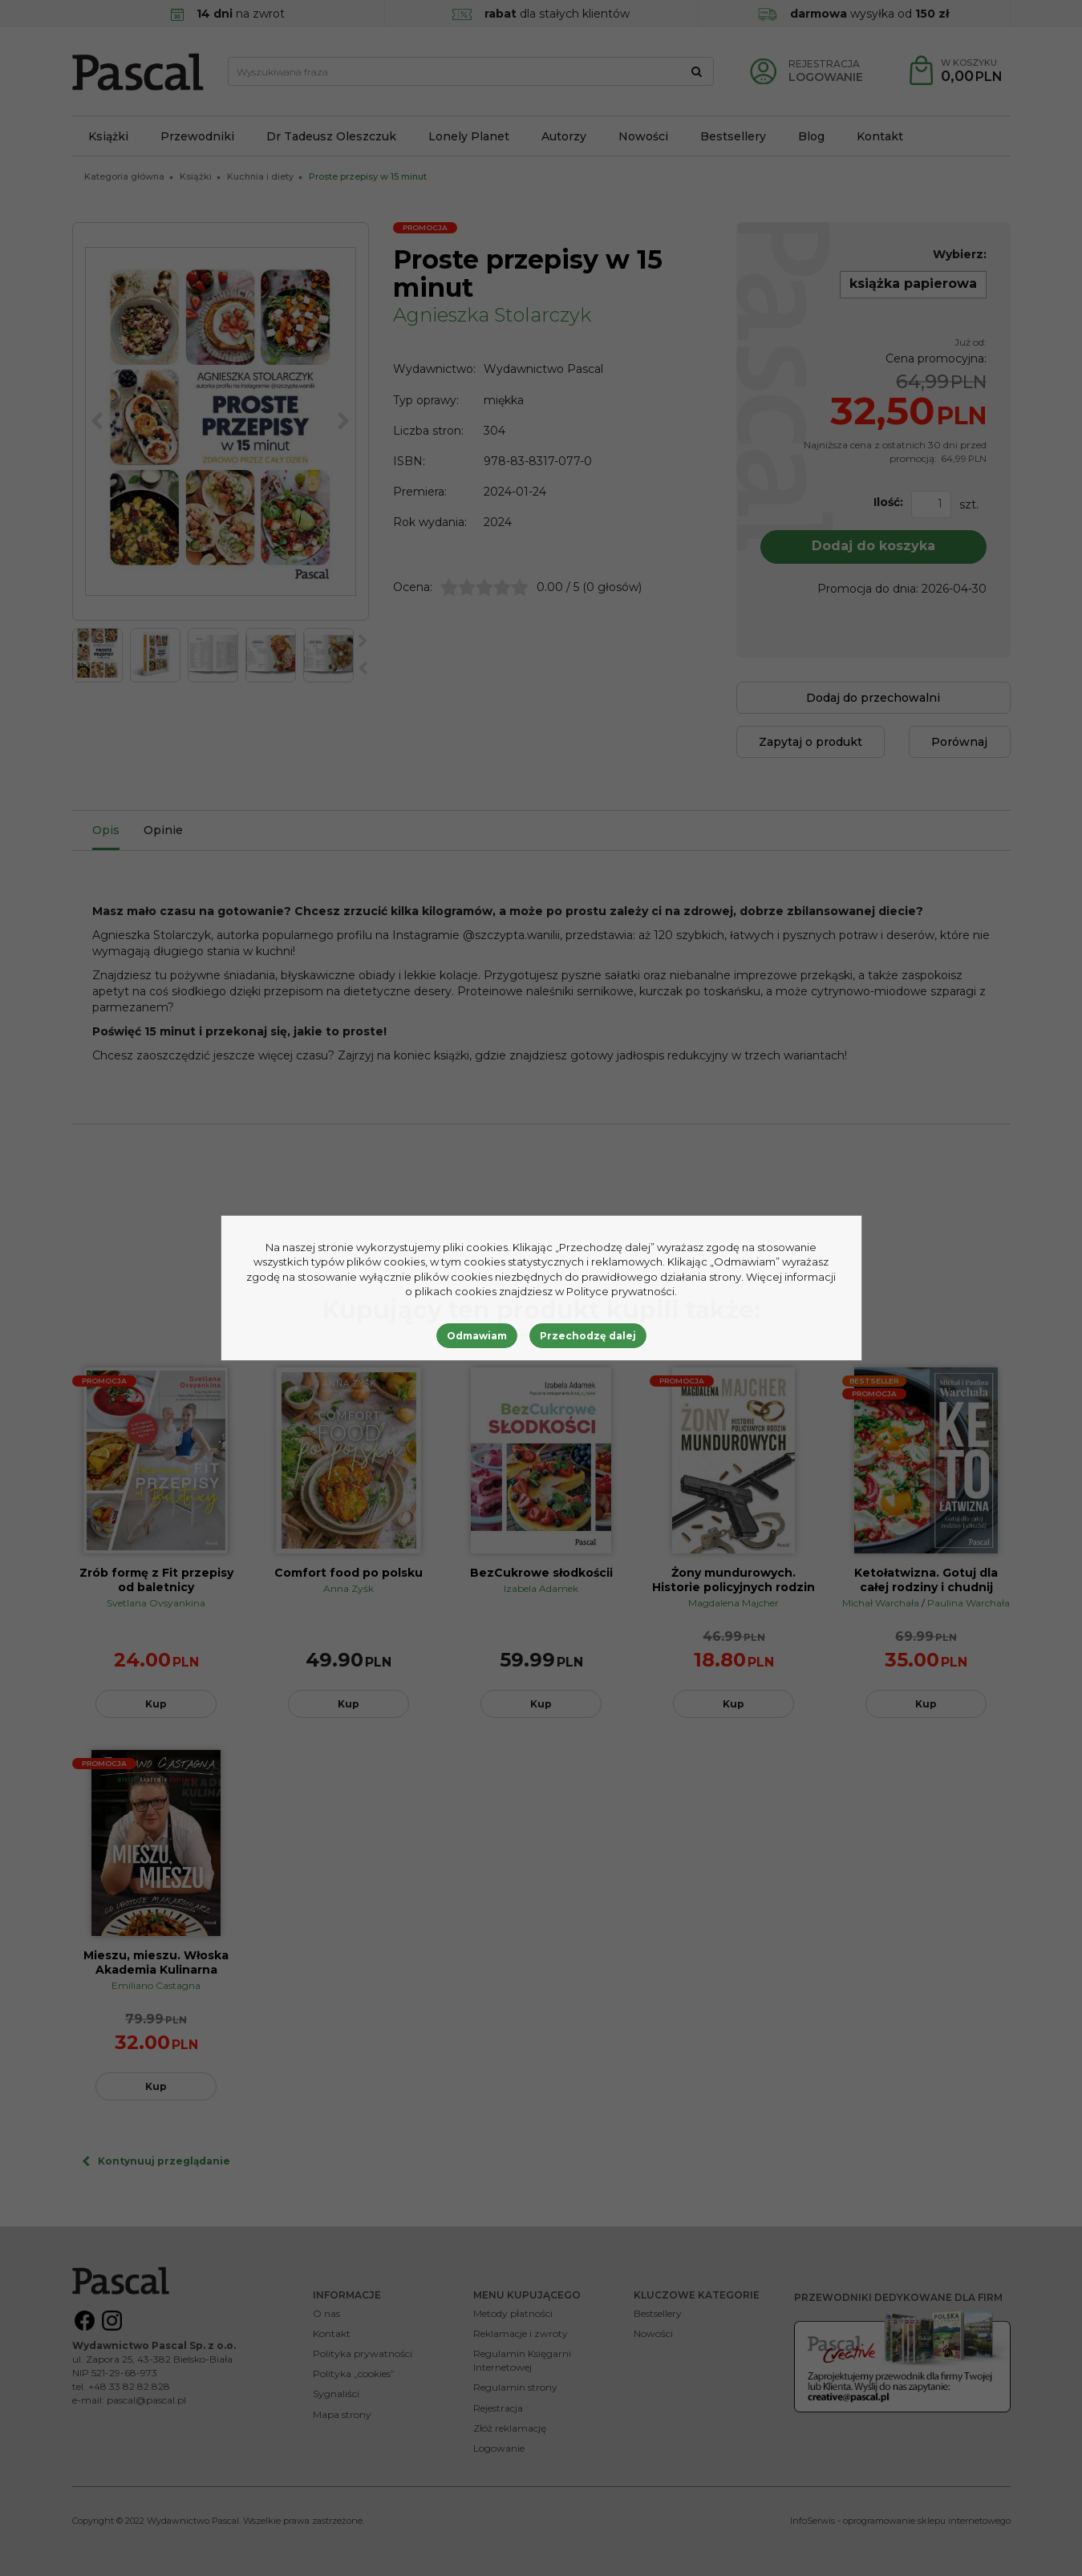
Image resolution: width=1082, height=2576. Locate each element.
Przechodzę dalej (588, 1336)
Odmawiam (477, 1336)
